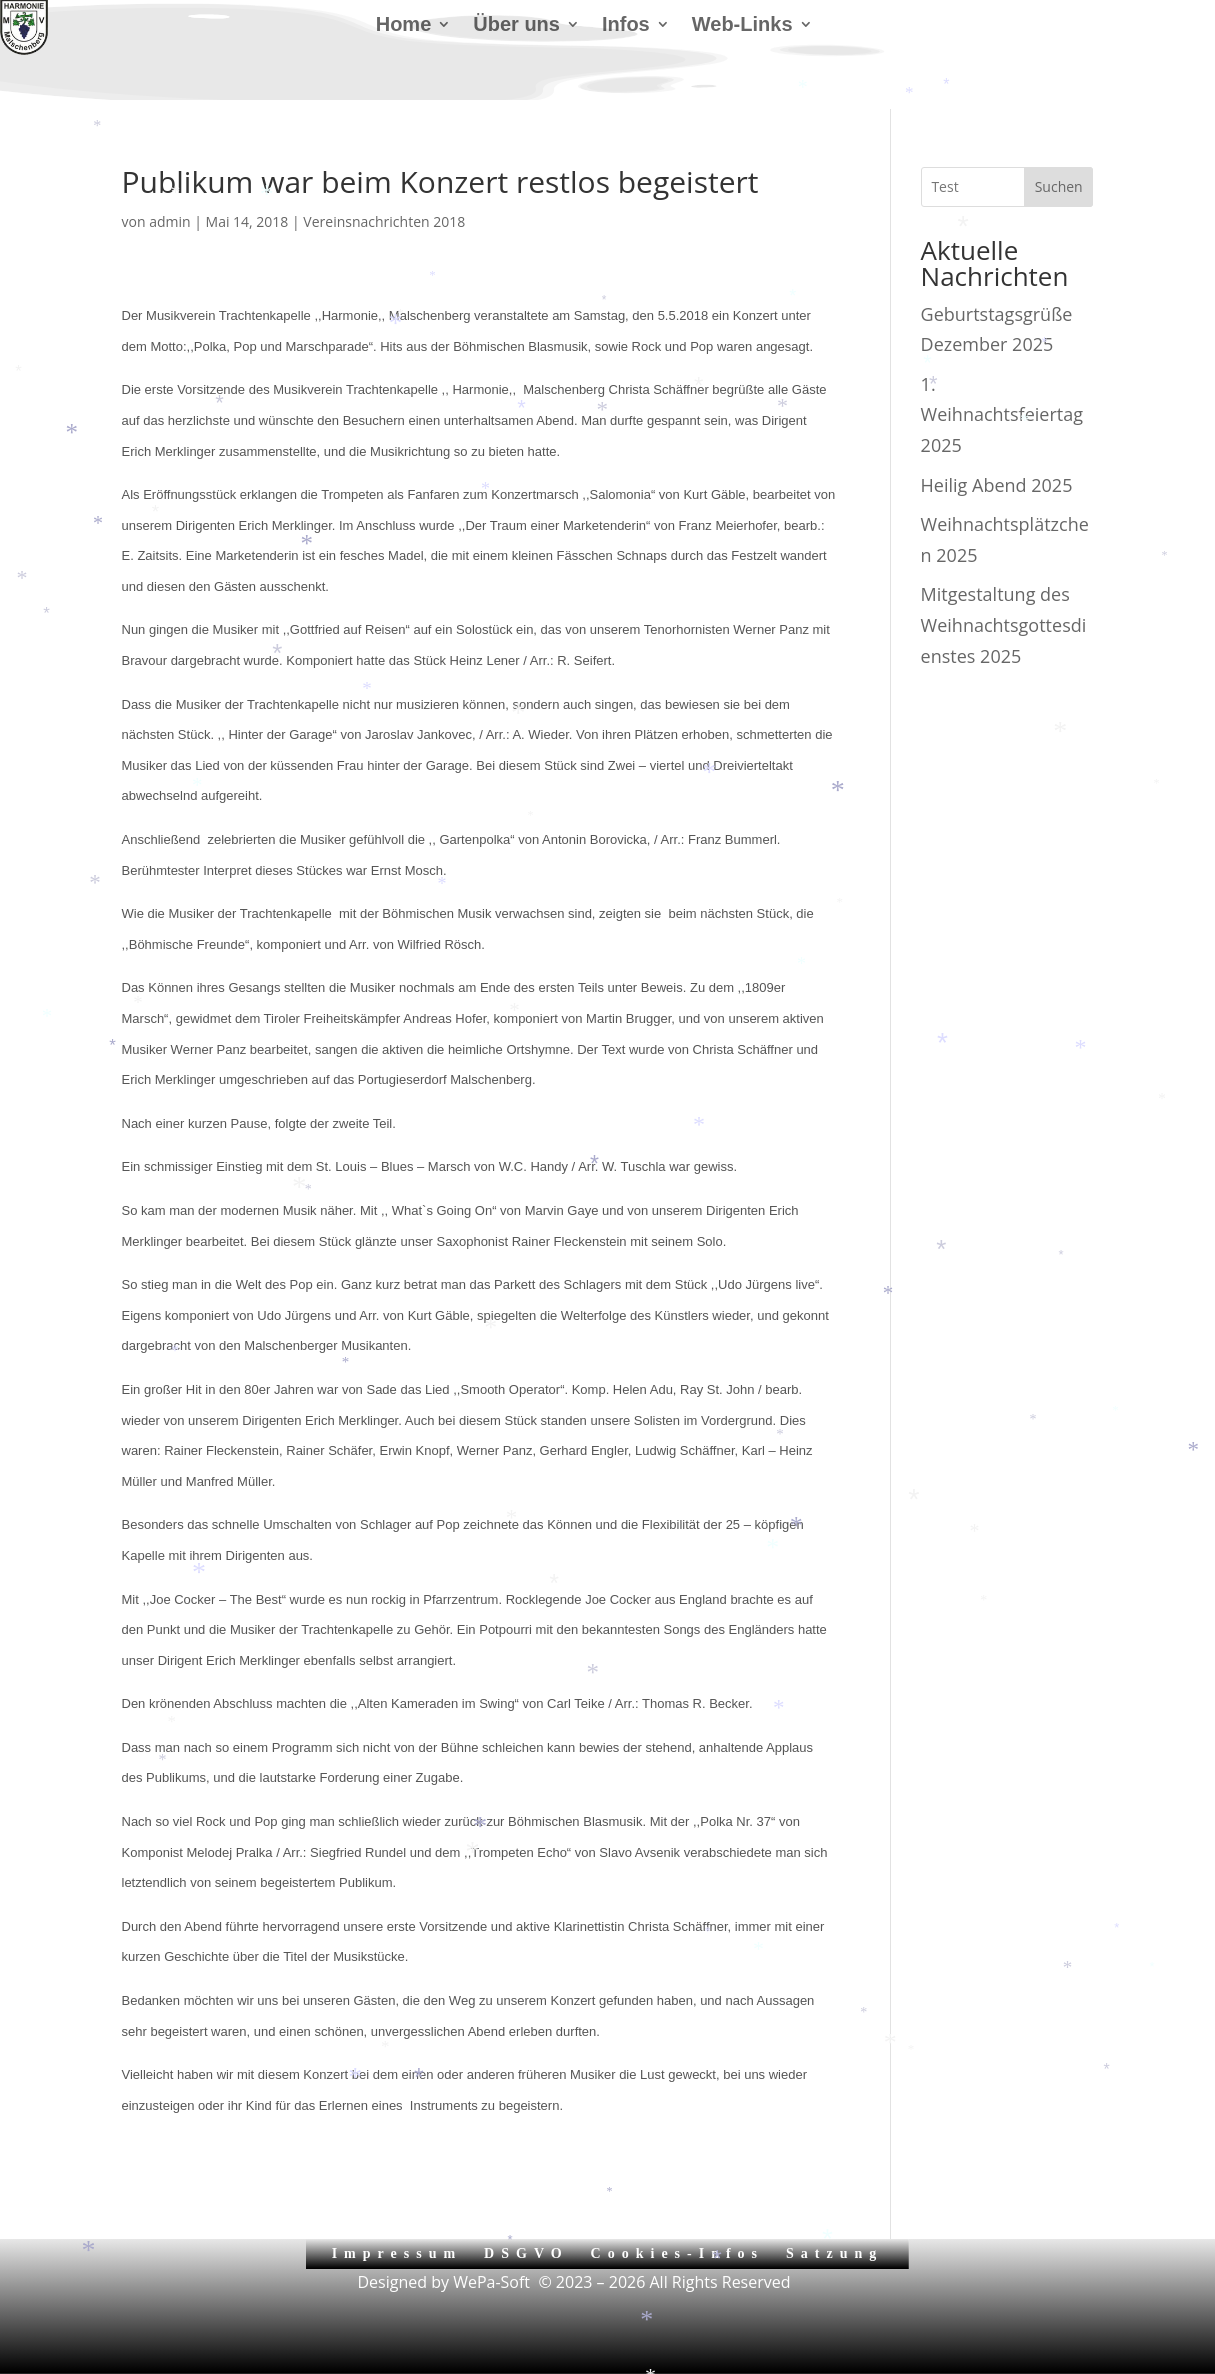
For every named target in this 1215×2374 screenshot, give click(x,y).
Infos (626, 26)
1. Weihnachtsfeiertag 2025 (1002, 414)
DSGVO (526, 2253)
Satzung (834, 2253)
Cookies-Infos (677, 2253)
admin (169, 221)
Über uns (516, 26)
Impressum (397, 2253)
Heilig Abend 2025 (997, 485)
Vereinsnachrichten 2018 (384, 221)
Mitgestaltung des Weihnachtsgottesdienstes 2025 (1004, 624)
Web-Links (742, 26)
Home (404, 26)
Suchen (1059, 186)
